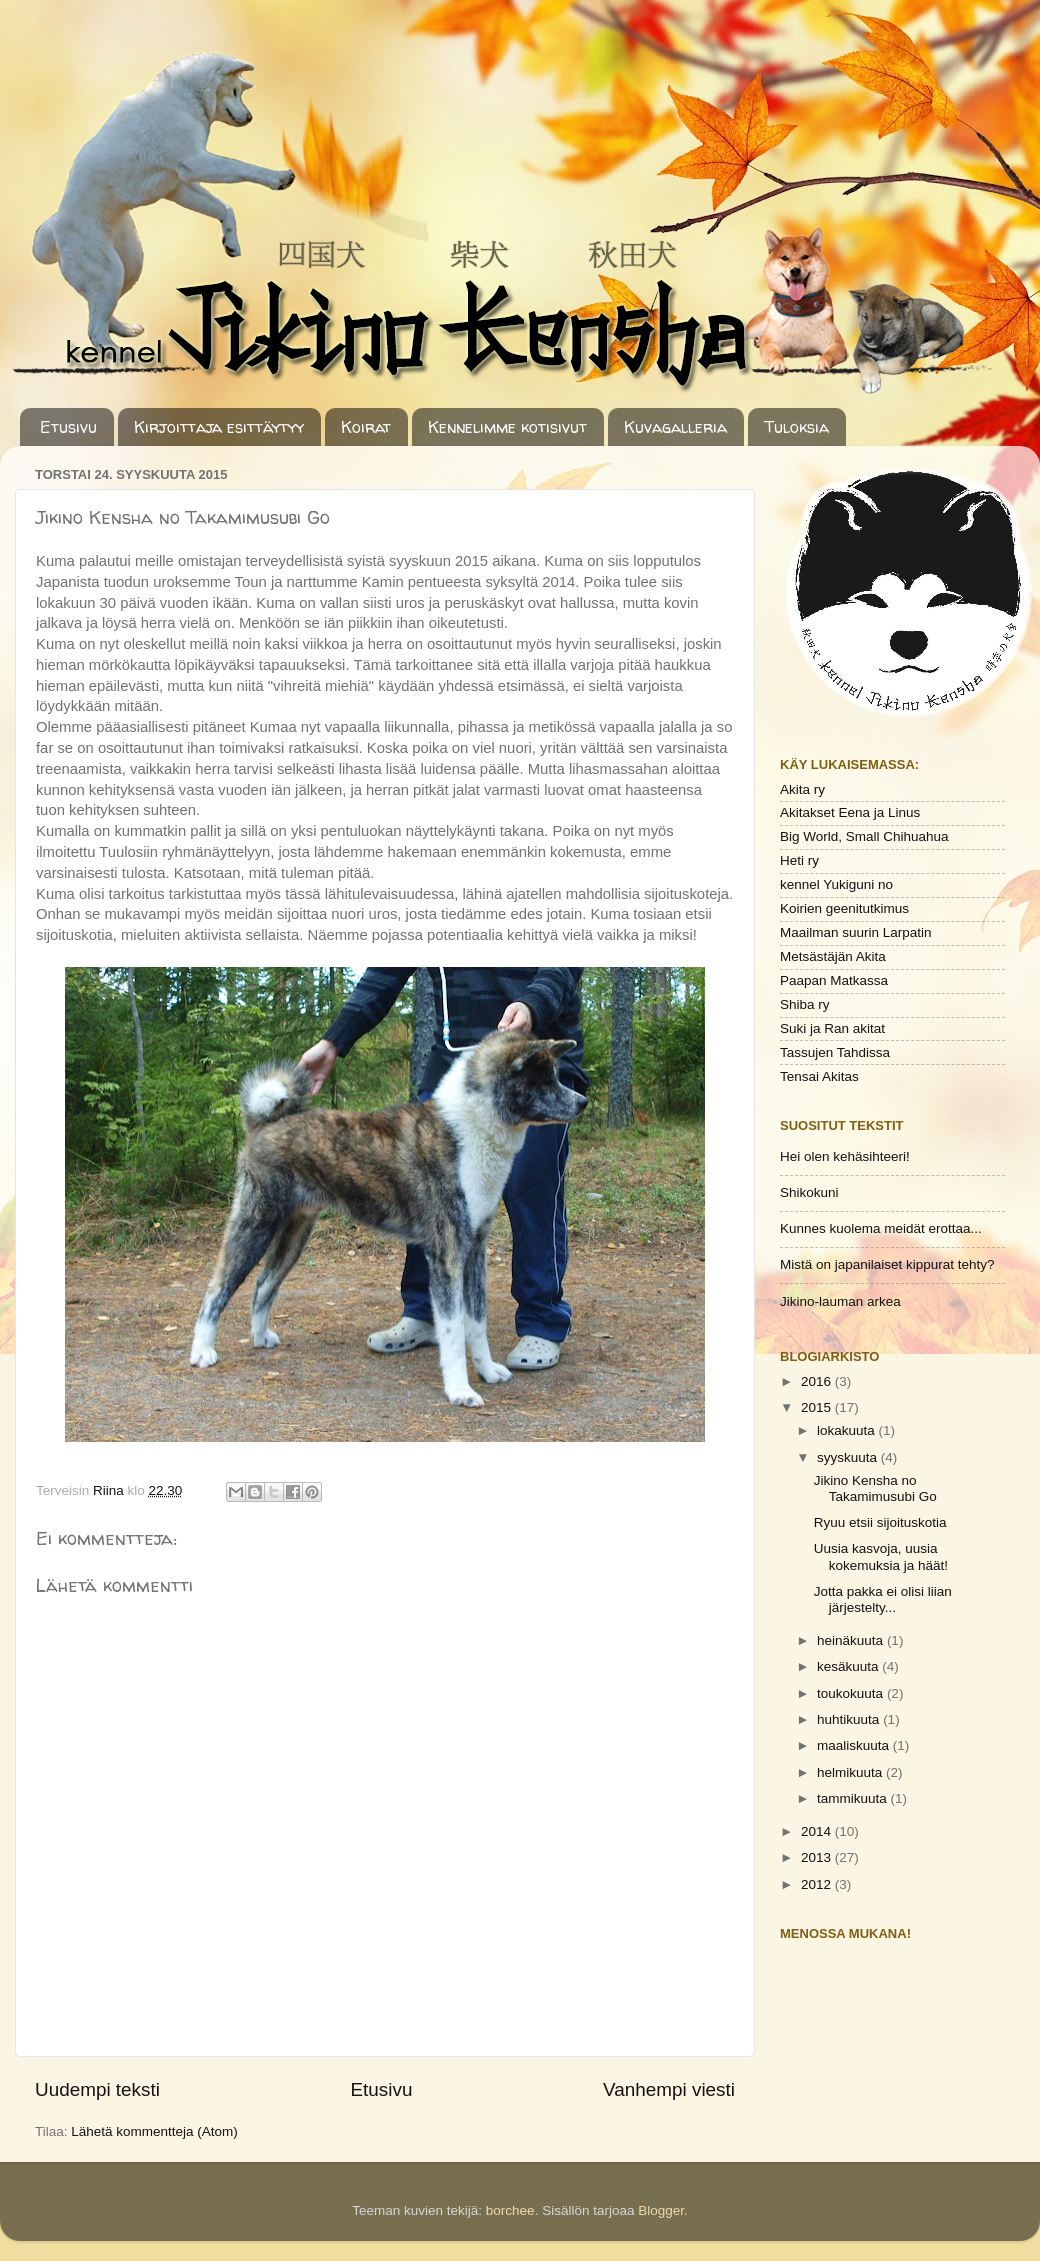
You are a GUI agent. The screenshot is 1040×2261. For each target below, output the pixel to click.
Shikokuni (809, 1192)
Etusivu (68, 427)
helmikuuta (851, 1772)
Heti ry (799, 860)
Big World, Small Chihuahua (864, 836)
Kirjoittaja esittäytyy (219, 427)
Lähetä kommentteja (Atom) (154, 2131)
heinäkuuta (852, 1640)
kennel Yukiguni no (836, 884)
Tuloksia (796, 427)
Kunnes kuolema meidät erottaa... (881, 1228)
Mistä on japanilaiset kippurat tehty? (887, 1264)
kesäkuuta (849, 1666)
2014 (818, 1831)
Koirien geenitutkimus (844, 908)
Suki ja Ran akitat (832, 1028)
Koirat (366, 427)
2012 (818, 1884)
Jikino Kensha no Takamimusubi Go (875, 1488)
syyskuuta (849, 1457)
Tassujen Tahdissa (835, 1052)
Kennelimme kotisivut (507, 427)
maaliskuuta (855, 1745)
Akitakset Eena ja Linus (850, 812)
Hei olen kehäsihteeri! (845, 1156)
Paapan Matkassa (834, 980)
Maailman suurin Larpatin (856, 932)
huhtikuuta (850, 1719)
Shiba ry (805, 1004)
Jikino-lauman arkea (840, 1301)
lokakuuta (848, 1430)
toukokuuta (852, 1693)
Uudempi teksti (97, 2089)
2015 (818, 1407)
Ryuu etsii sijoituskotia (880, 1522)
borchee (510, 2210)
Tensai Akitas (819, 1076)
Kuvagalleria (675, 427)
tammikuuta (854, 1798)
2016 (818, 1381)
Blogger (661, 2210)
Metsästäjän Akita (833, 956)
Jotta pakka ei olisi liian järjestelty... (883, 1599)
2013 (818, 1857)
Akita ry (802, 789)
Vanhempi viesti (669, 2089)
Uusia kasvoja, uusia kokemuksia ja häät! (881, 1556)
